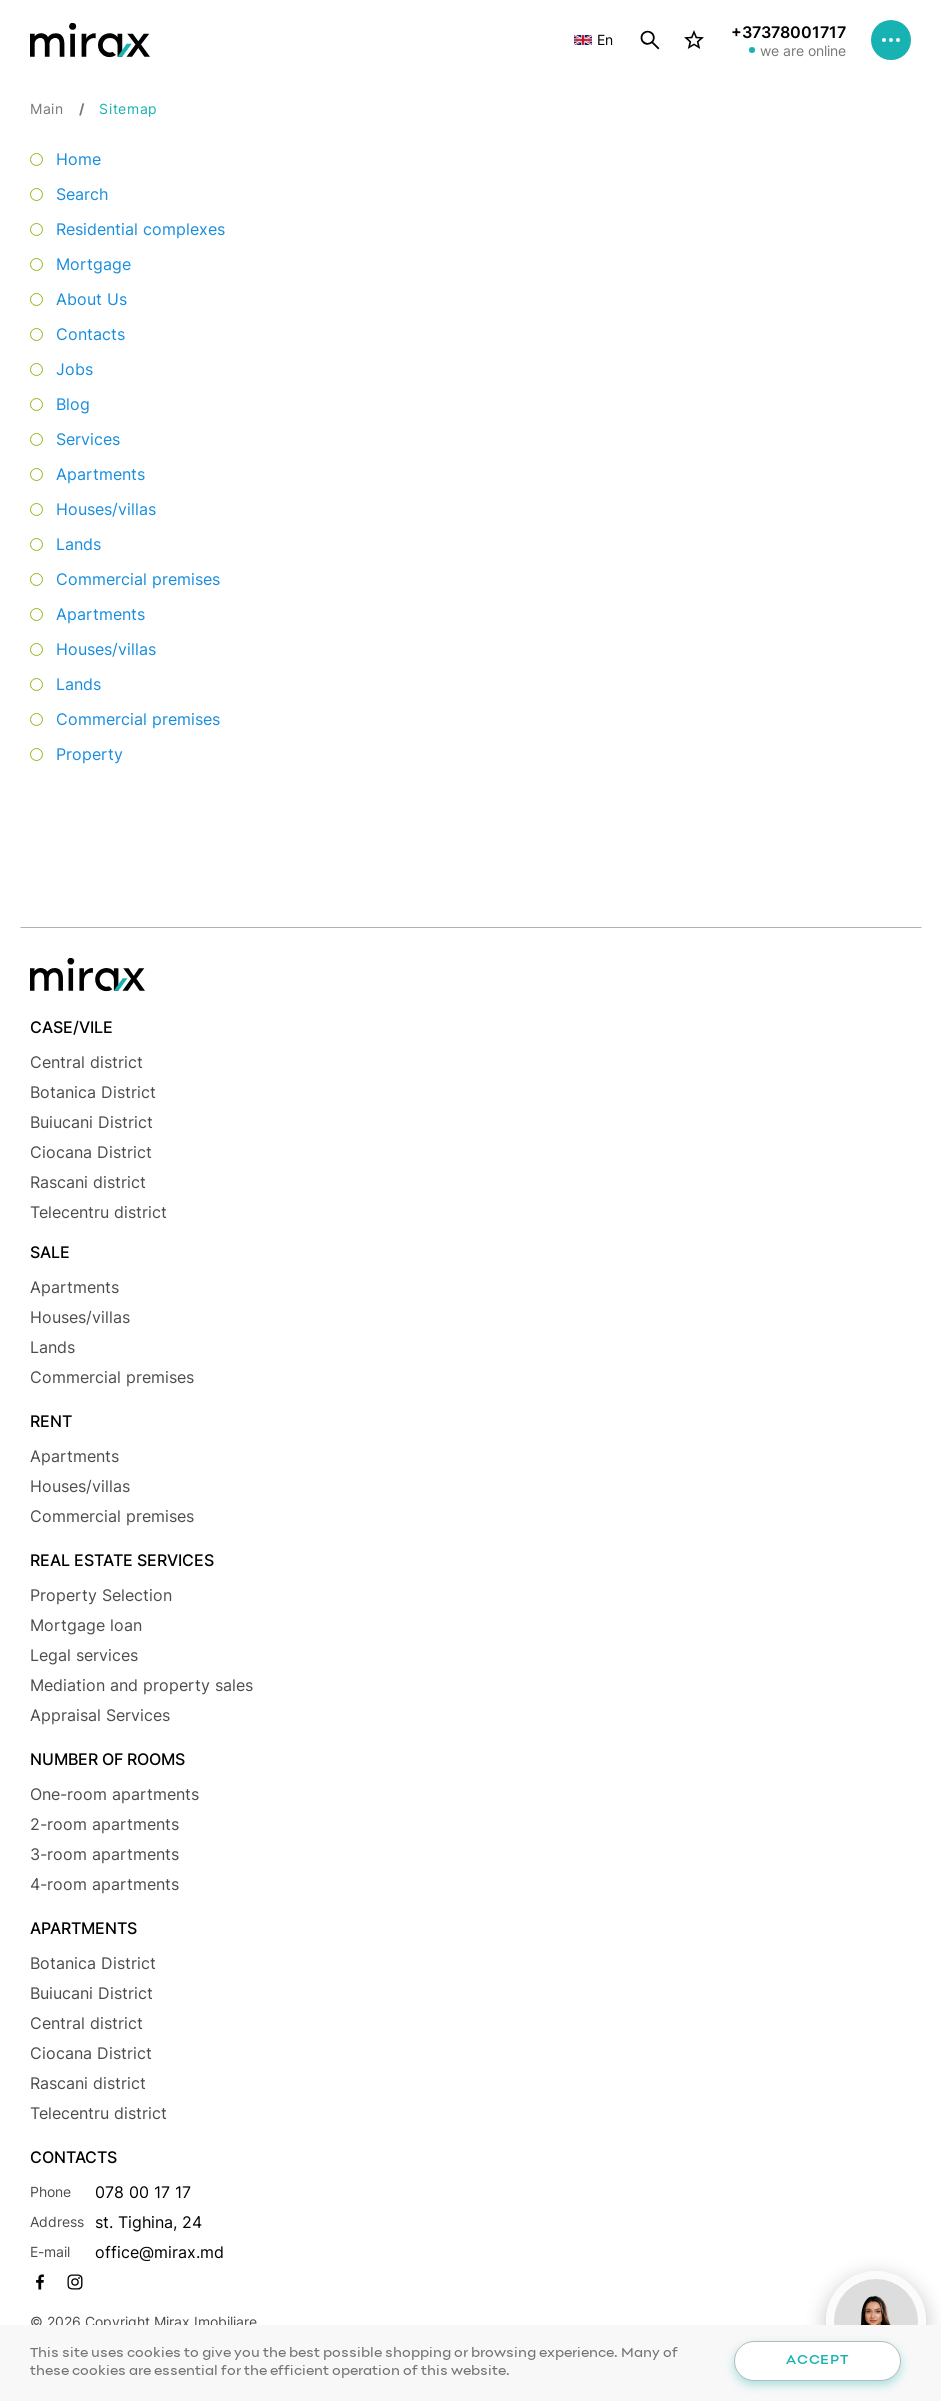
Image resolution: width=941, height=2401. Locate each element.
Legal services (84, 1655)
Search (82, 194)
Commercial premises (138, 579)
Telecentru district (98, 1212)
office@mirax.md (159, 2252)
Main (47, 108)
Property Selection (101, 1595)
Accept (817, 2360)
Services (88, 439)
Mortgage (93, 264)
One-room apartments (114, 1794)
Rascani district (88, 1182)
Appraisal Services (100, 1715)
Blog (73, 404)
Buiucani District (91, 1122)
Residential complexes (140, 229)
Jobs (74, 369)
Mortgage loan (86, 1625)
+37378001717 (788, 32)
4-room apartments (104, 1884)
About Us (91, 299)
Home (78, 159)
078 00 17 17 (143, 2192)
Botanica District (93, 1092)
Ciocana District (91, 1152)
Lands (78, 544)
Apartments (100, 474)
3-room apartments (104, 1854)
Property (89, 754)
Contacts (90, 334)
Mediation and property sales (141, 1685)
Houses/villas (106, 509)
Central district (86, 1062)
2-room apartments (104, 1824)
